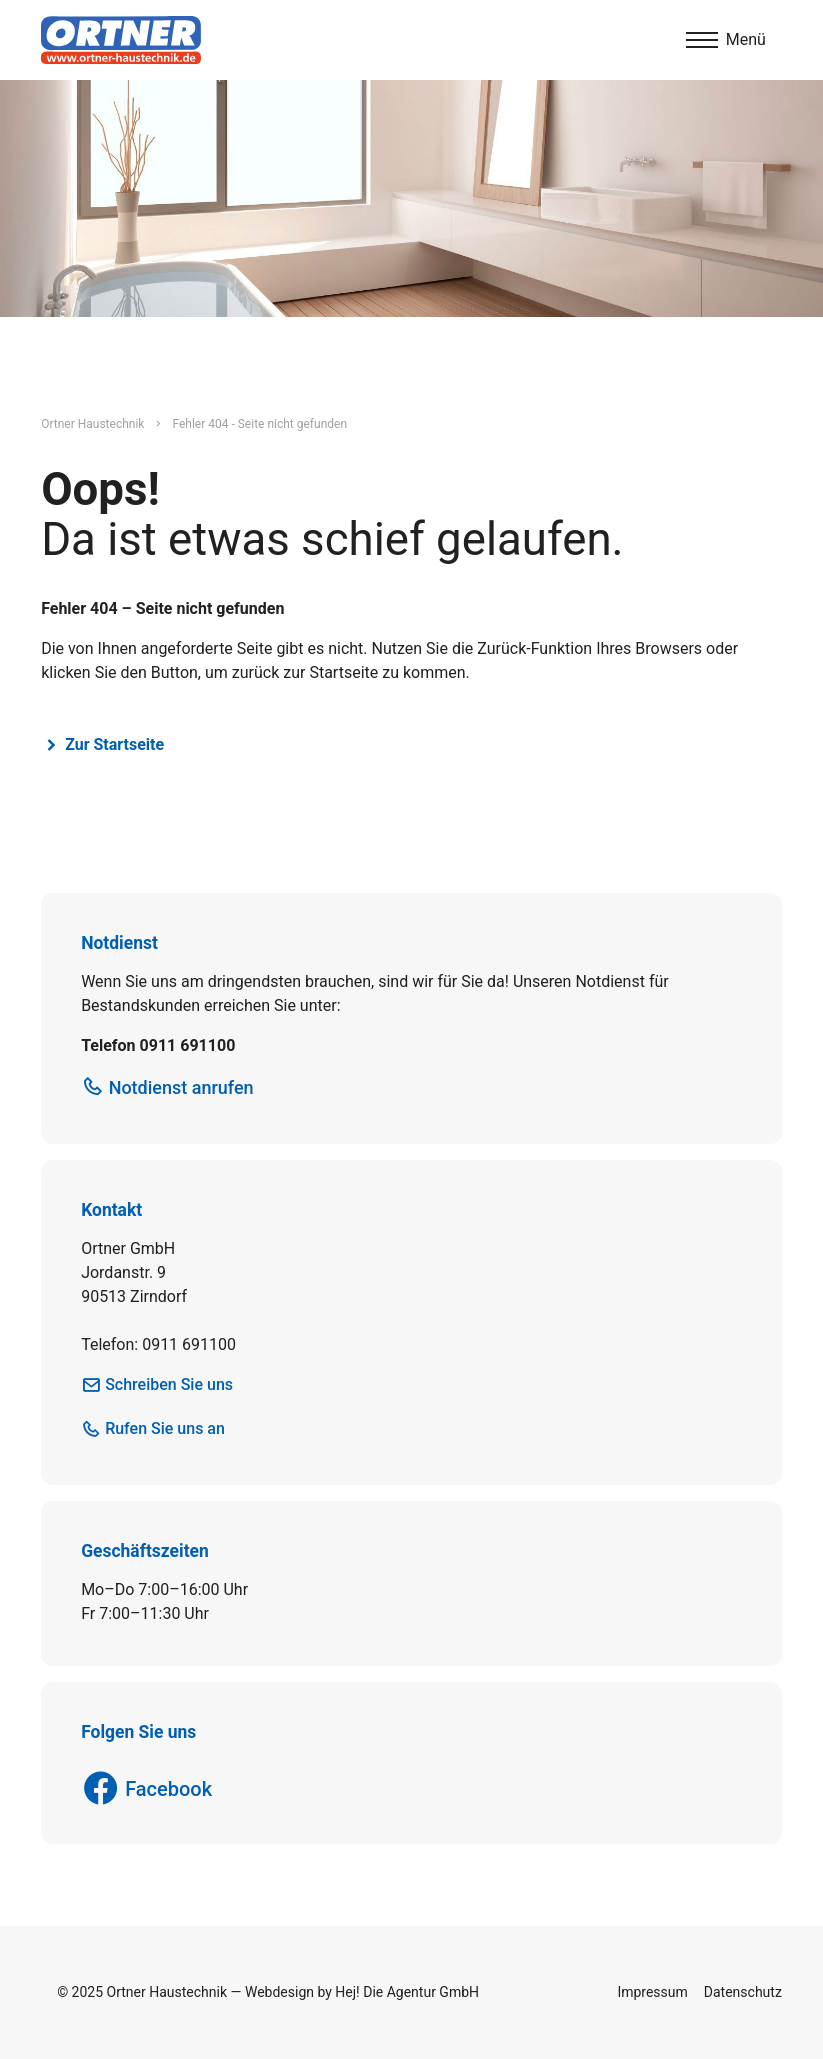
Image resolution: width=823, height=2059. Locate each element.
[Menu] (726, 40)
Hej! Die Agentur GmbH (407, 1992)
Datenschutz (743, 1992)
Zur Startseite (114, 744)
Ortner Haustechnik (92, 424)
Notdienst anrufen (181, 1087)
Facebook (168, 1789)
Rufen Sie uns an (165, 1428)
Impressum (652, 1992)
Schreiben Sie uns (169, 1384)
